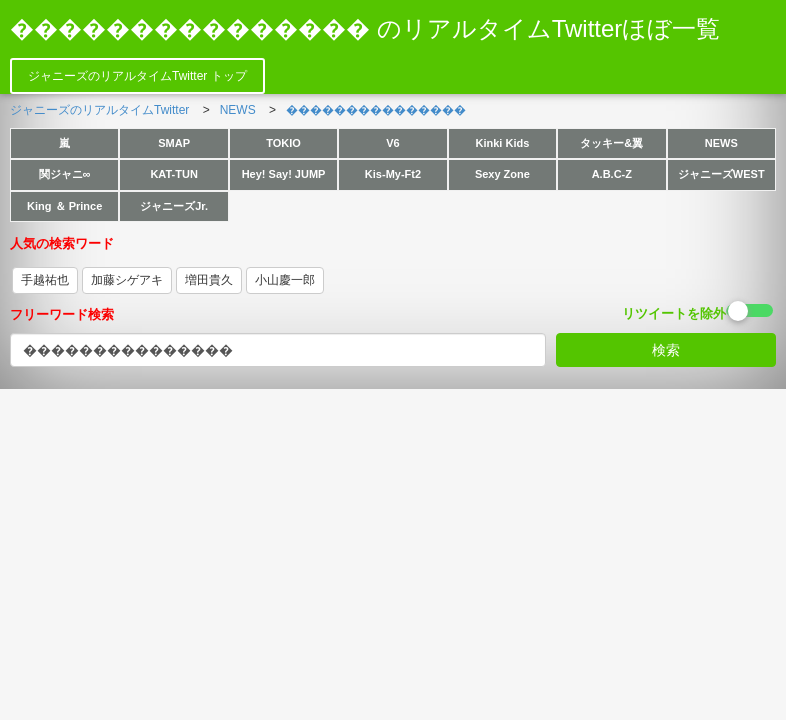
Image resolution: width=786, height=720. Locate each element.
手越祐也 (45, 280)
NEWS (721, 143)
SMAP (174, 143)
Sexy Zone (502, 174)
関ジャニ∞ (65, 174)
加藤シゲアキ (127, 280)
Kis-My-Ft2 (393, 174)
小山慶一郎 (285, 280)
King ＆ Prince (64, 206)
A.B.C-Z (612, 174)
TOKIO (283, 143)
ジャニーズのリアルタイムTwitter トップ (137, 76)
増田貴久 (209, 280)
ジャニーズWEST (721, 174)
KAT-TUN (173, 174)
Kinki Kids (503, 143)
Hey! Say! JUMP (284, 174)
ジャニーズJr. (174, 206)
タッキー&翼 (611, 143)
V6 (392, 143)
